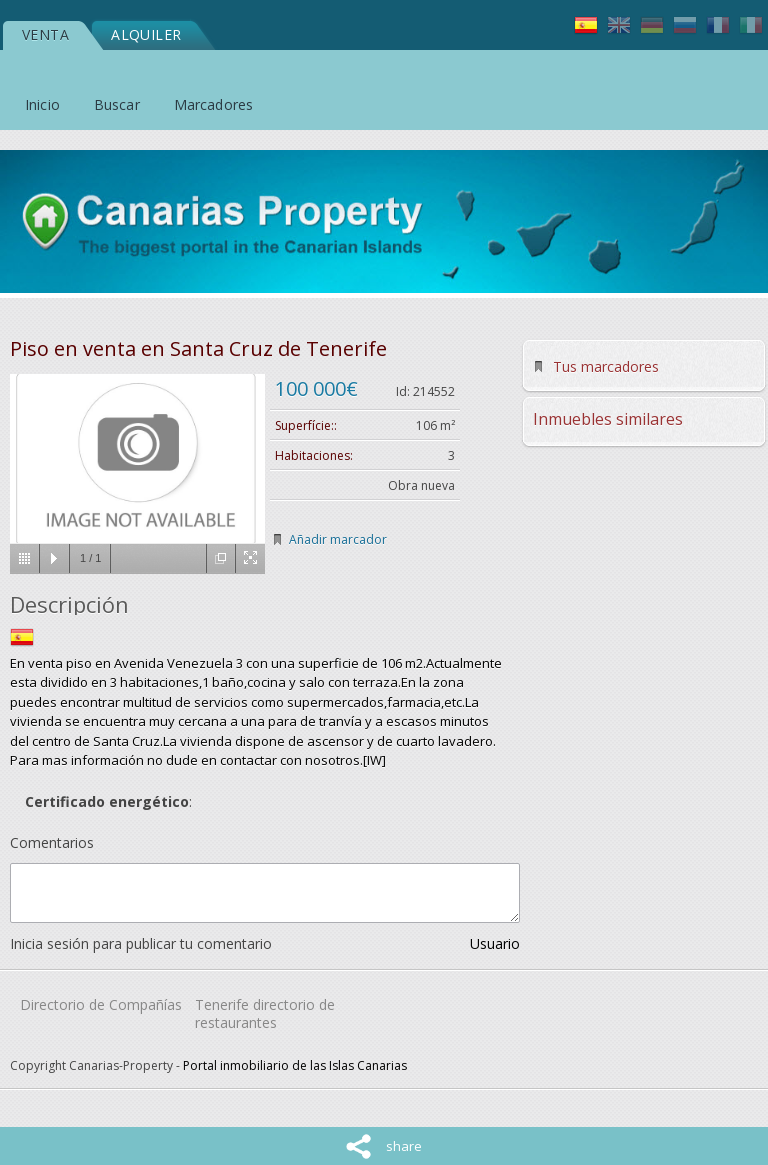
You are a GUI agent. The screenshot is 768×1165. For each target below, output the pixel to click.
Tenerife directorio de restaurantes (265, 1013)
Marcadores (213, 104)
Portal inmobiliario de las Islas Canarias (295, 1065)
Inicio (42, 104)
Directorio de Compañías (101, 1004)
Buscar (117, 104)
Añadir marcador (338, 539)
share (404, 1146)
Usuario (495, 943)
